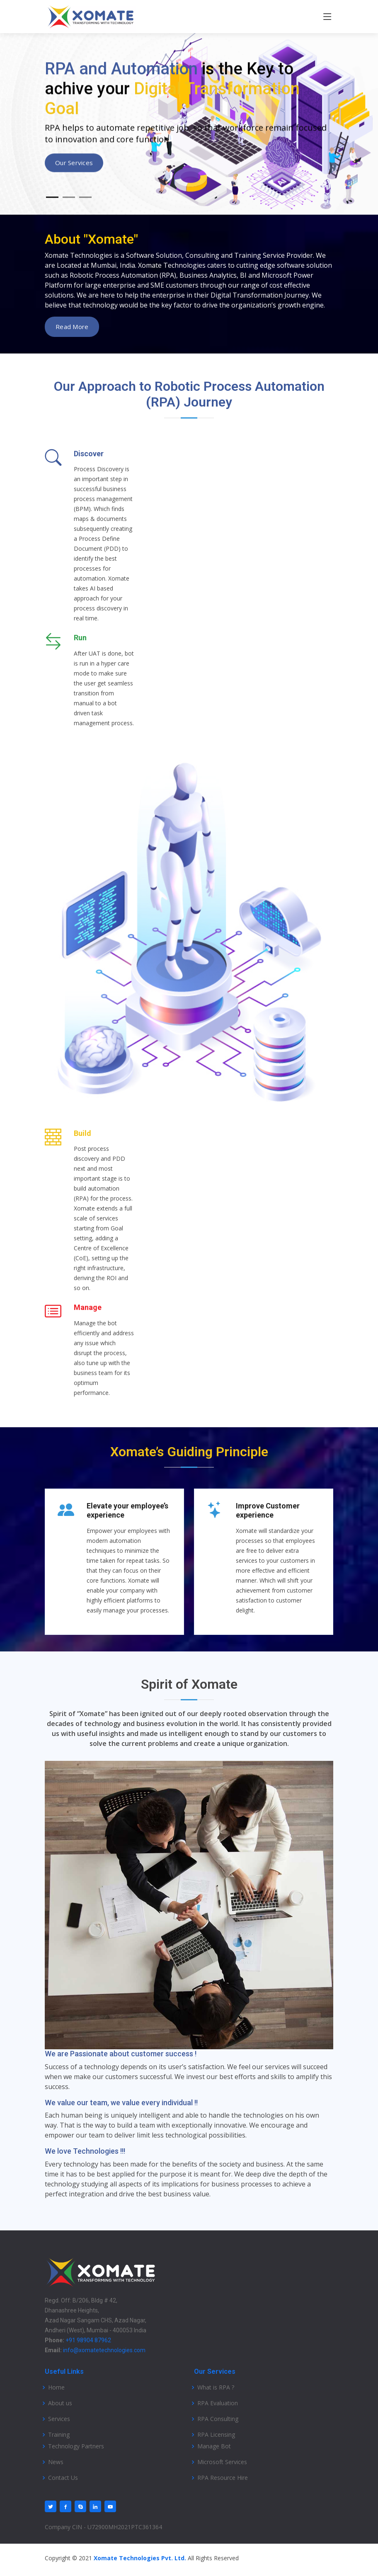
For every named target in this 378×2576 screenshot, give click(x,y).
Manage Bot (214, 2446)
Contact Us (63, 2478)
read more (72, 326)
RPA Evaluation (217, 2403)
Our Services (74, 169)
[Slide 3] (85, 203)
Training (59, 2435)
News (55, 2462)
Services (59, 2419)
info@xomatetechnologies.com (104, 2350)
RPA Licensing (216, 2435)
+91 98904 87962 (88, 2340)
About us (60, 2403)
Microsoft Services (222, 2462)
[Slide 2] (69, 203)
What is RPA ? (215, 2387)
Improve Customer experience (268, 1510)
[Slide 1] (52, 203)
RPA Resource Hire (222, 2478)
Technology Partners (76, 2446)
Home (56, 2387)
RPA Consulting (217, 2419)
